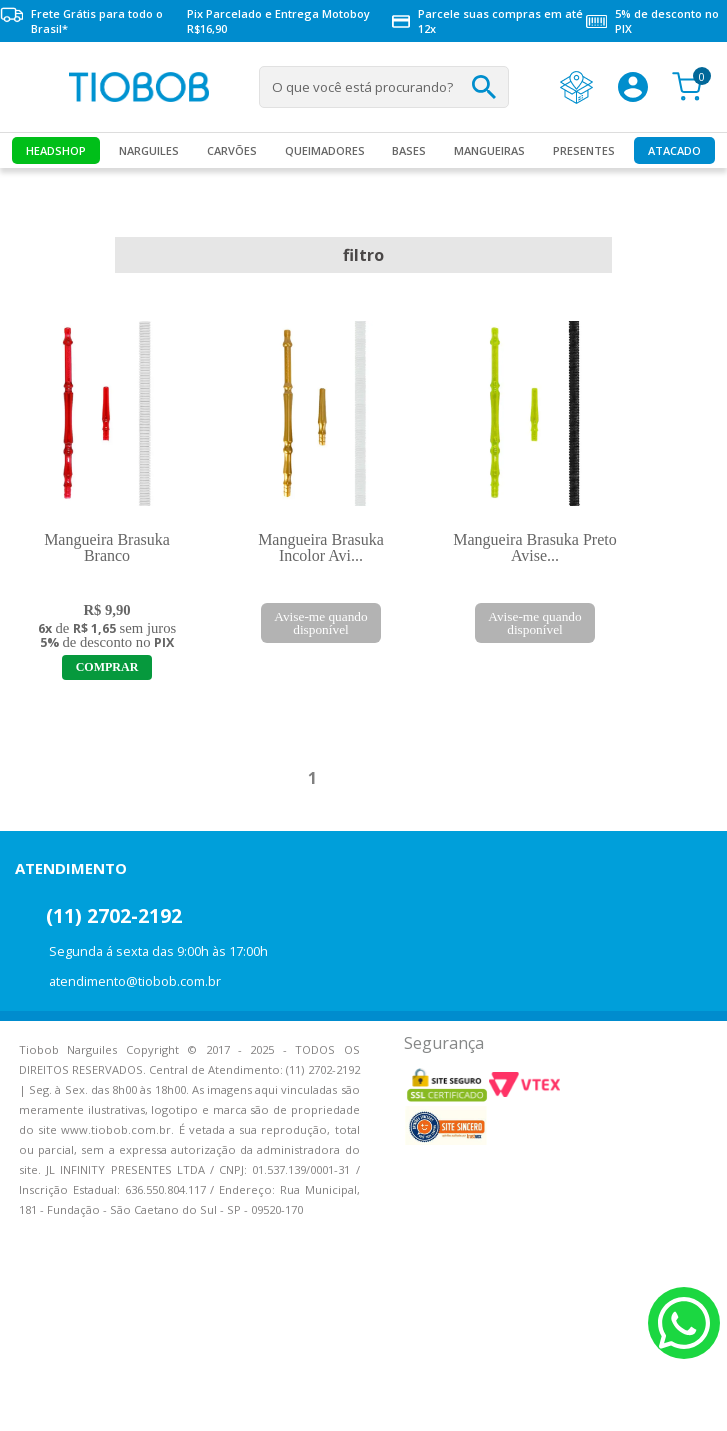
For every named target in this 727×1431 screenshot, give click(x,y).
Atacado (674, 150)
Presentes (584, 150)
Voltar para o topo (30, 1398)
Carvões (232, 150)
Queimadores (325, 150)
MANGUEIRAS (489, 150)
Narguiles (149, 150)
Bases (409, 150)
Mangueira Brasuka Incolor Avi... (321, 547)
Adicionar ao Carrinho (107, 667)
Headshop (56, 150)
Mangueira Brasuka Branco (107, 547)
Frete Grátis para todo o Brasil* (81, 21)
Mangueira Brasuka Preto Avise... (535, 547)
